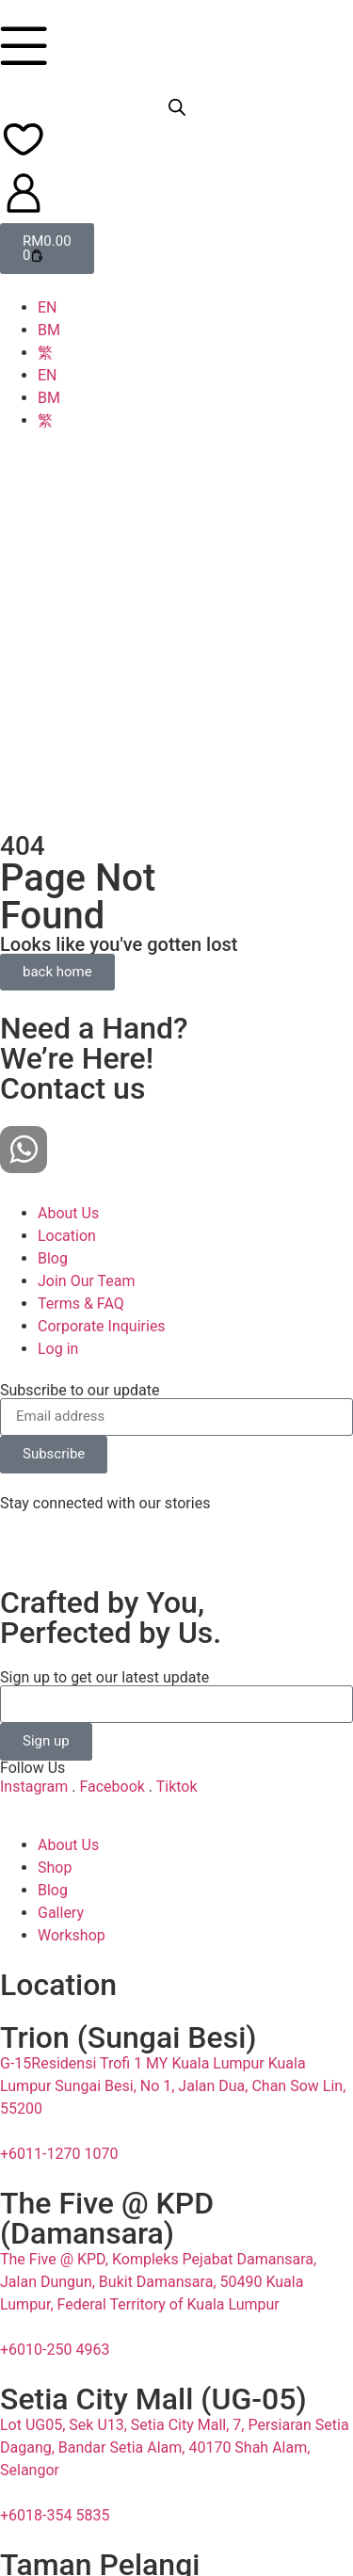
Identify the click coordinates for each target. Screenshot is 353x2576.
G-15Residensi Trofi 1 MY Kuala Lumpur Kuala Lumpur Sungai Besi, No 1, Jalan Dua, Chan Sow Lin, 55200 (172, 1962)
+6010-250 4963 (54, 2226)
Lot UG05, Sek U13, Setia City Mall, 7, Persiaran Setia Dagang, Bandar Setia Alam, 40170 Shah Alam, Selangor (174, 2324)
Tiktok (177, 1662)
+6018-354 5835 (54, 2392)
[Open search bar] (177, 107)
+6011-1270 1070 (59, 2030)
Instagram (34, 1662)
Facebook (111, 1662)
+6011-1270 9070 (59, 2535)
